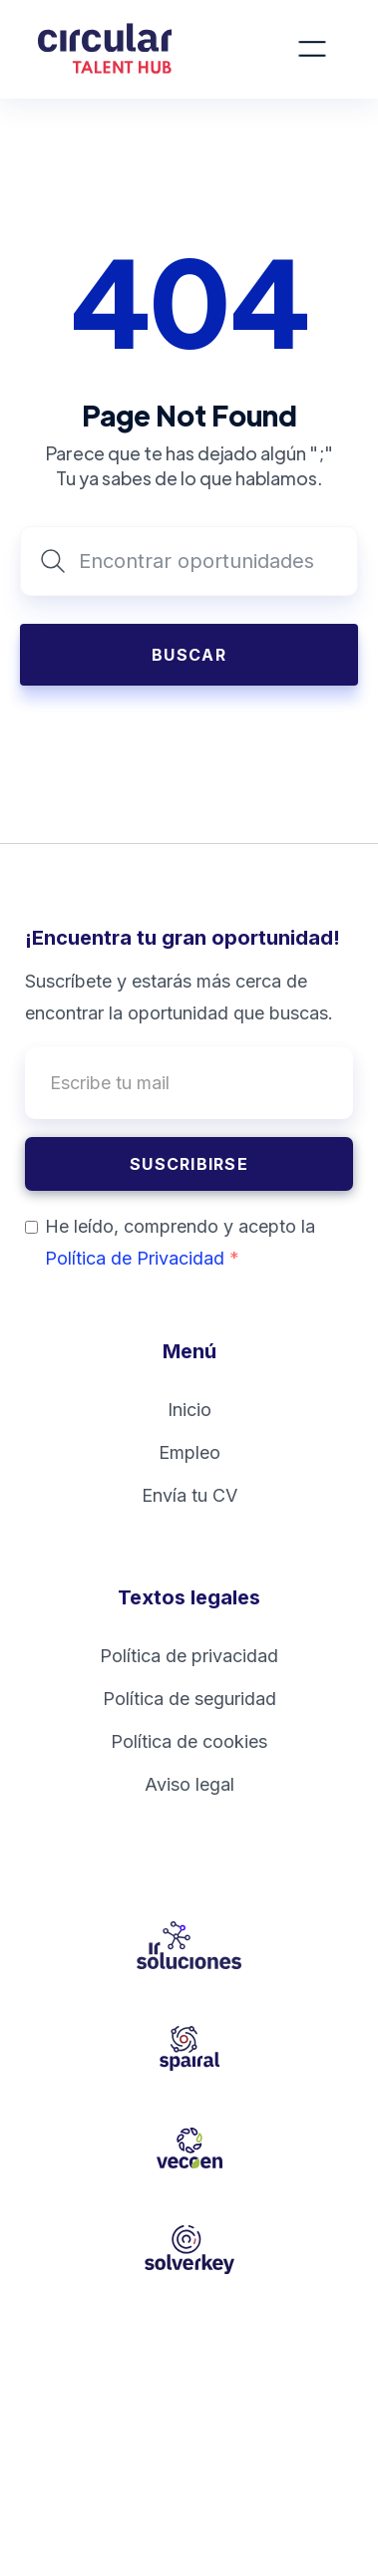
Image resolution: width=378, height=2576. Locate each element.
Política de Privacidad (142, 1258)
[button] (312, 49)
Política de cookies (189, 1741)
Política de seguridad (189, 1698)
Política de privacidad (189, 1655)
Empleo (189, 1452)
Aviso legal (189, 1784)
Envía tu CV (189, 1495)
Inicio (189, 1409)
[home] (131, 49)
